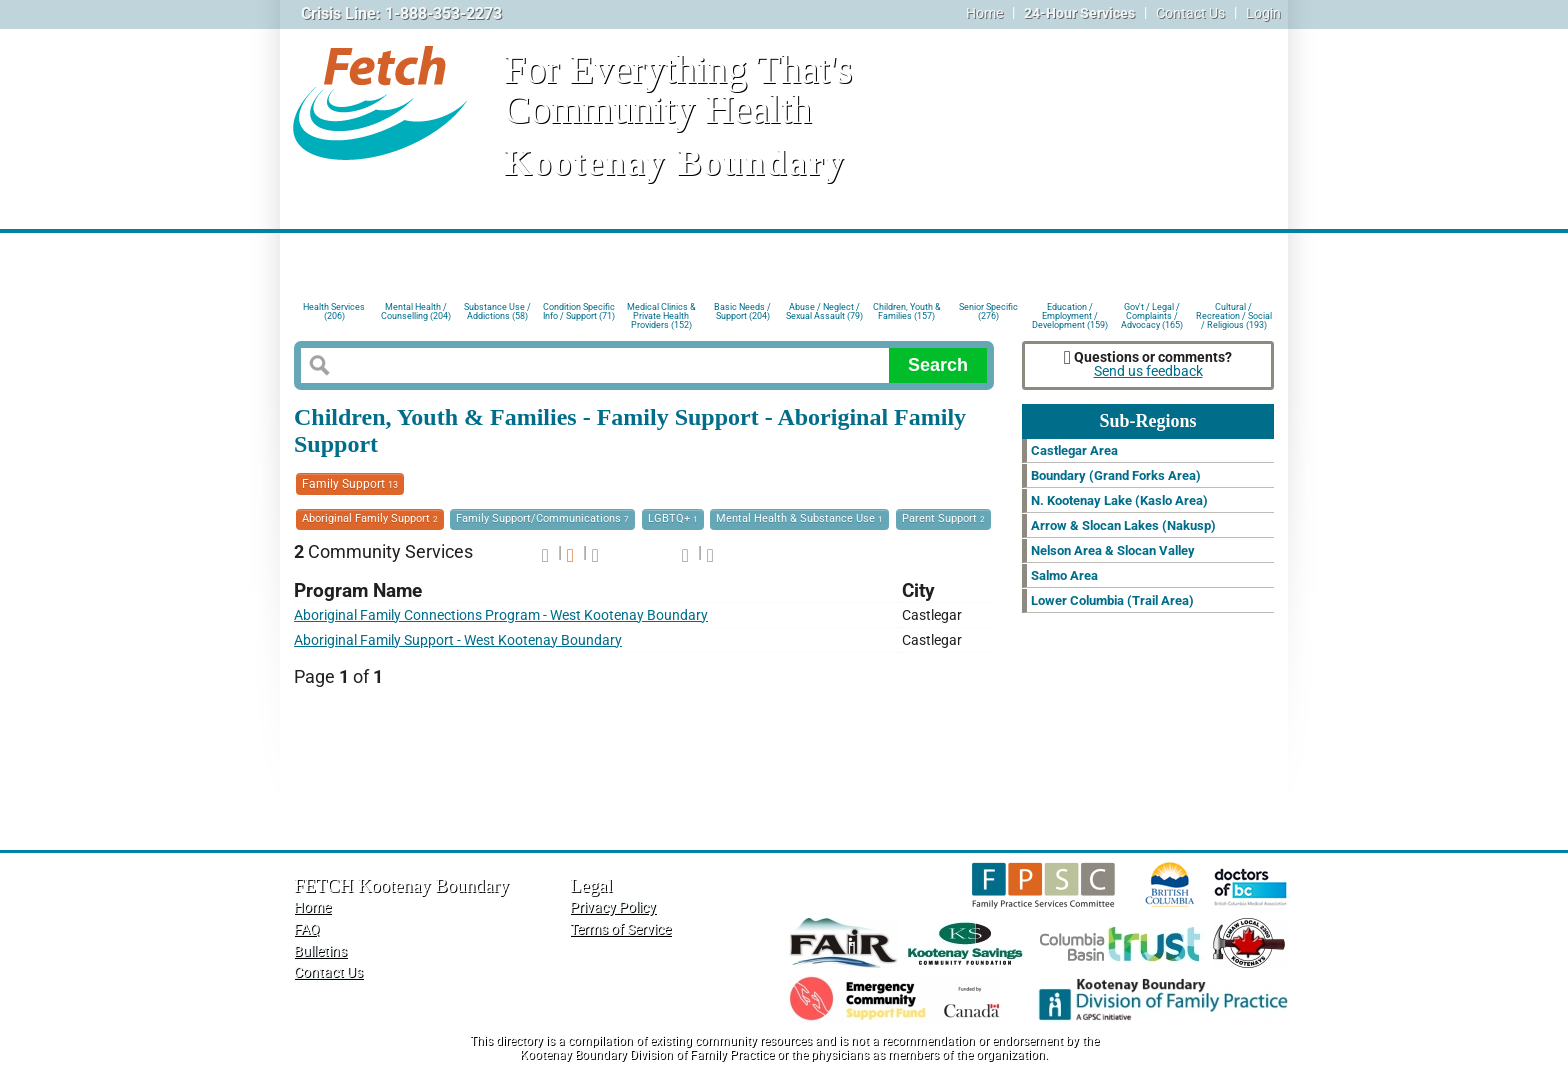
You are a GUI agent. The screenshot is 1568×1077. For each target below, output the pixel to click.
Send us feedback (1148, 371)
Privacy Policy (613, 907)
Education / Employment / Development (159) (1070, 314)
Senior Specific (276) (988, 311)
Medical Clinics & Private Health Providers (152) (661, 314)
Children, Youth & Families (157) (907, 311)
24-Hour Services (1079, 13)
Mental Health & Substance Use (799, 518)
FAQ (307, 929)
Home (984, 13)
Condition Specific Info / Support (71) (579, 311)
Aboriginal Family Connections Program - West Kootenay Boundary (501, 615)
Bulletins (320, 951)
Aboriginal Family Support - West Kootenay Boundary (458, 640)
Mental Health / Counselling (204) (416, 311)
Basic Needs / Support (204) (742, 311)
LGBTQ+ (673, 518)
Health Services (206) (334, 311)
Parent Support (943, 518)
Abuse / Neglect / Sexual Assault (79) (824, 311)
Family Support (350, 484)
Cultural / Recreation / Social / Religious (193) (1234, 314)
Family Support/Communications (542, 518)
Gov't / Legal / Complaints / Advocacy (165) (1152, 314)
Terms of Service (620, 929)
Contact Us (1190, 13)
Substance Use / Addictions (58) (497, 311)
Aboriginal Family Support (370, 518)
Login (1263, 13)
